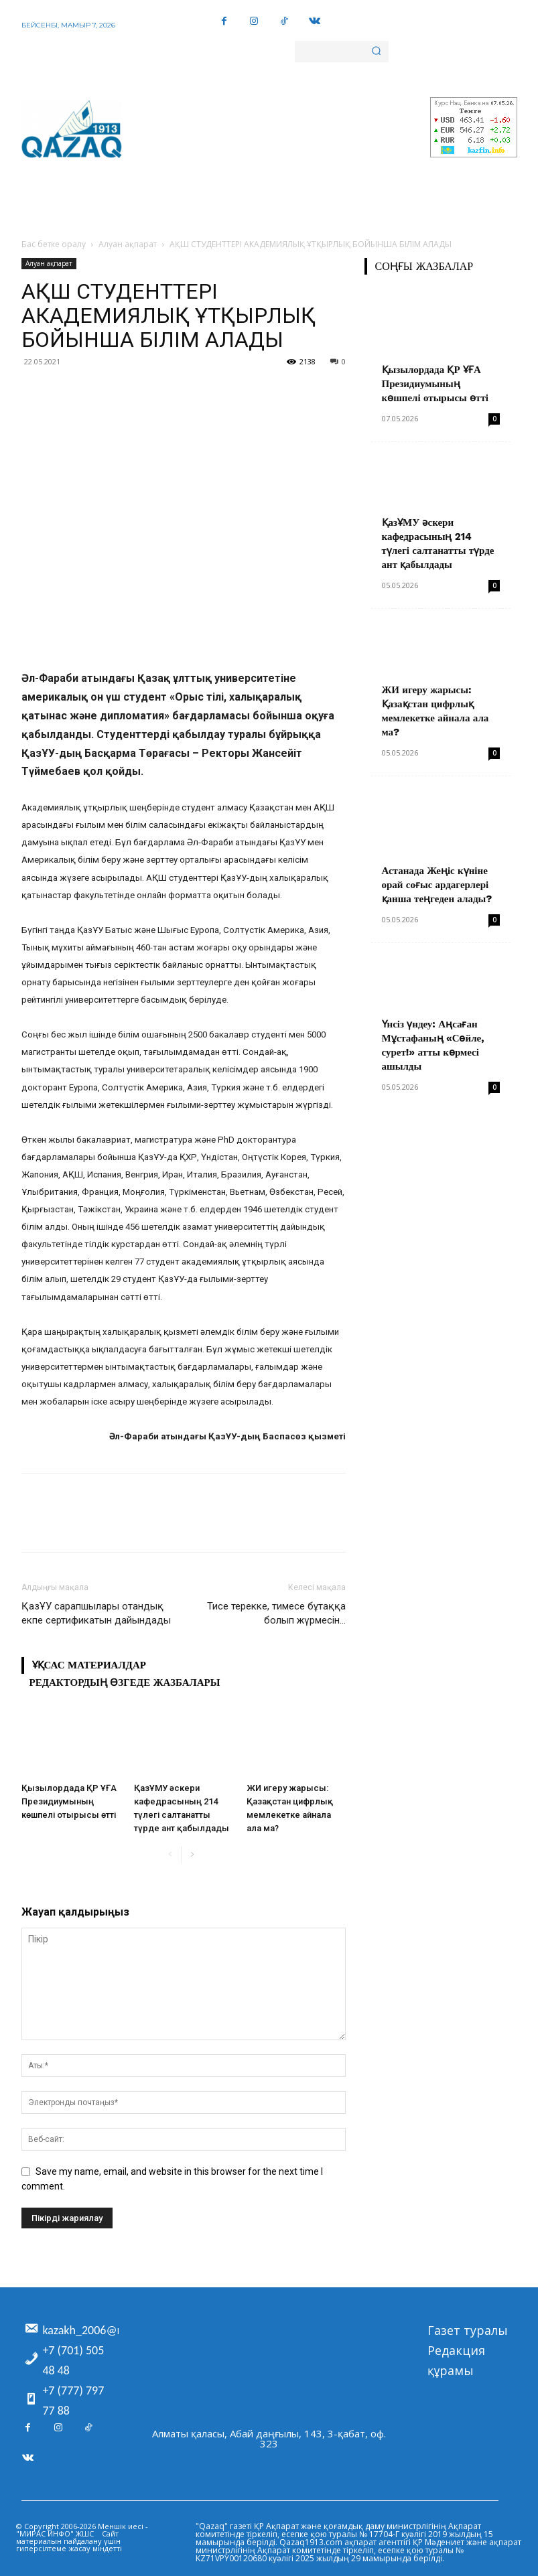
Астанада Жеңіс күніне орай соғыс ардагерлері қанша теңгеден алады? (437, 885)
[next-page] (192, 1855)
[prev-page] (170, 1855)
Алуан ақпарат (127, 244)
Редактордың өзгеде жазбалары (124, 1682)
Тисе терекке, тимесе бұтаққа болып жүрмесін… (276, 1613)
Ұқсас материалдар (89, 1665)
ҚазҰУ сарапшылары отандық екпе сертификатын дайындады (96, 1613)
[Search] (376, 51)
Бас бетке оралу (53, 244)
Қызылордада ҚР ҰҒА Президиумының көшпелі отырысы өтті (69, 1801)
